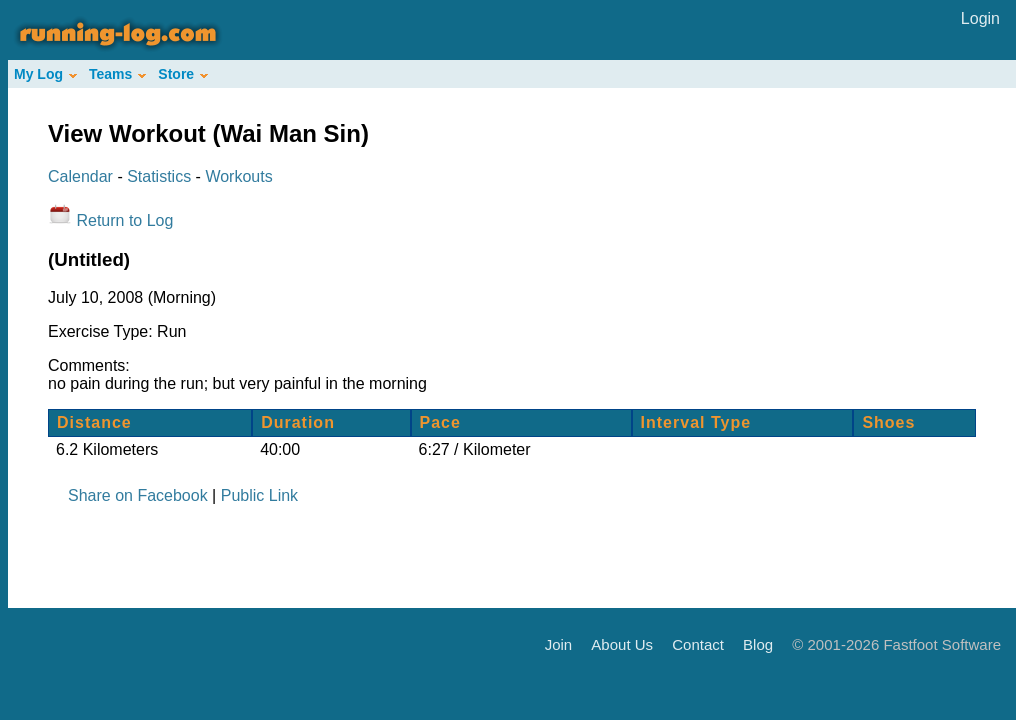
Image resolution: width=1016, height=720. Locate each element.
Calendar (80, 176)
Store (183, 74)
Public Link (259, 495)
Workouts (238, 176)
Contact (698, 643)
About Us (622, 643)
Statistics (159, 176)
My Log (45, 74)
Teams (117, 74)
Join (559, 643)
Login (980, 18)
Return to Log (124, 220)
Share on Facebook (138, 495)
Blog (758, 643)
